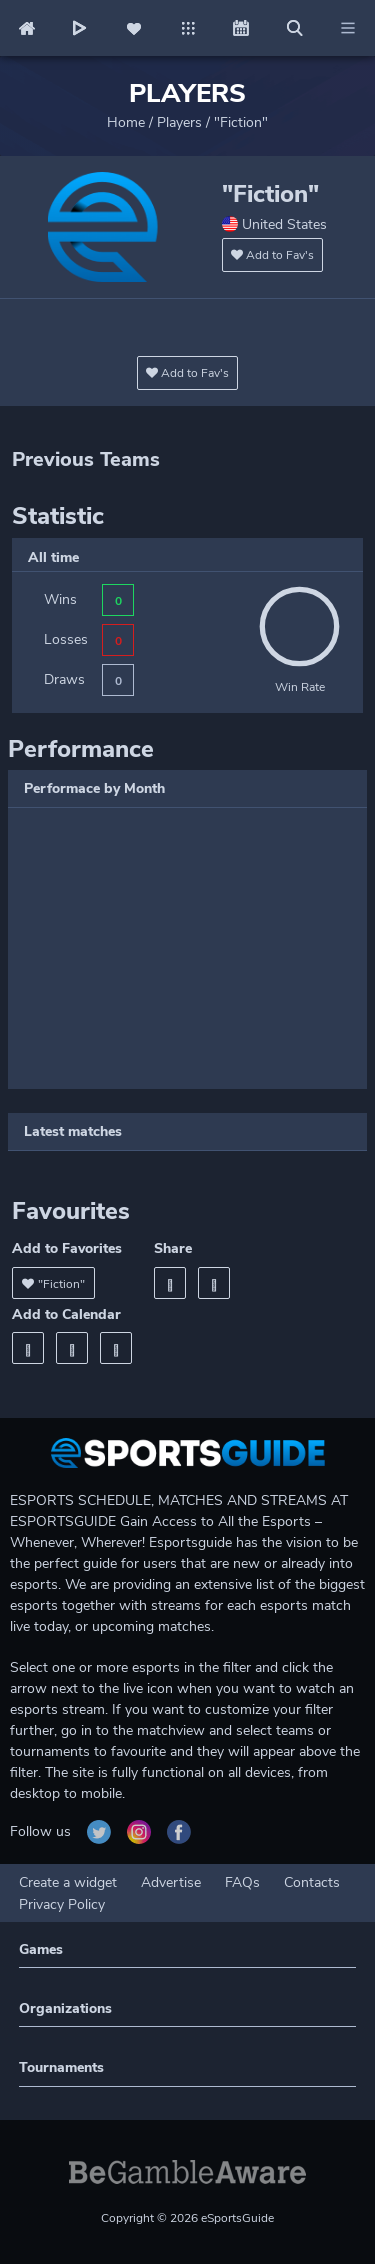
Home (126, 122)
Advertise (171, 1882)
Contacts (312, 1882)
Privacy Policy (62, 1904)
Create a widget (68, 1882)
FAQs (242, 1882)
